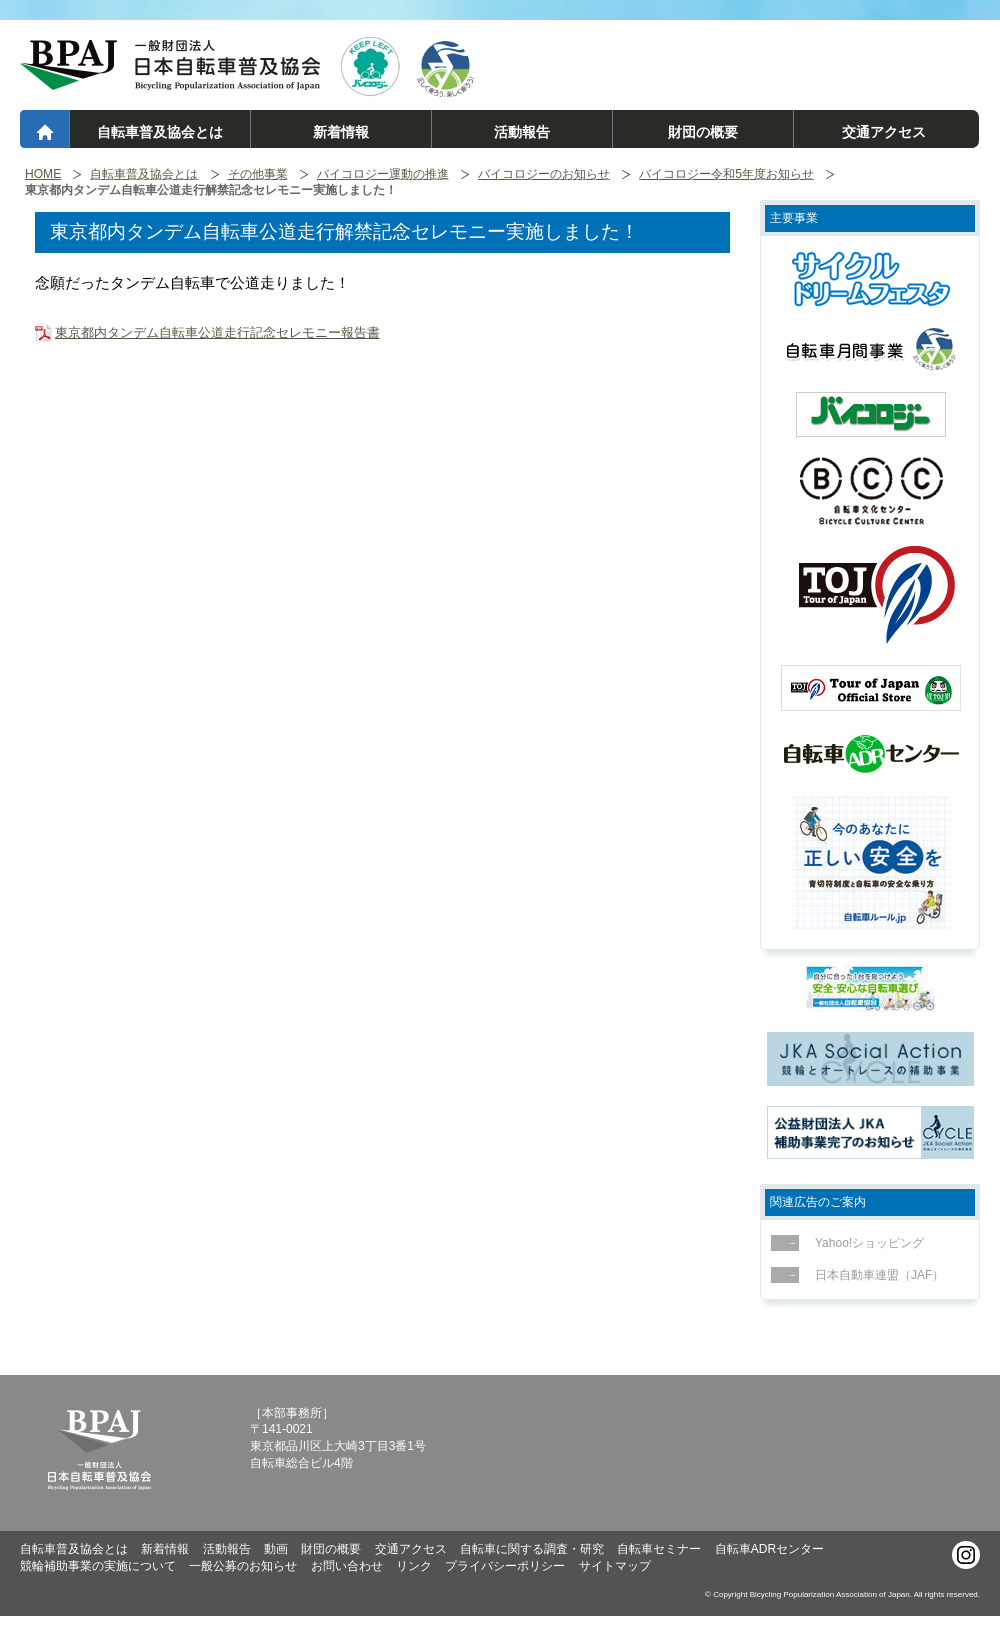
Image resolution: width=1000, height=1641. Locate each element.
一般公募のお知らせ (243, 1566)
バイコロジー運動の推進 (383, 174)
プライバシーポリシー (505, 1566)
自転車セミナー (659, 1549)
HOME (43, 174)
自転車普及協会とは (160, 132)
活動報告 (522, 132)
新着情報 (341, 132)
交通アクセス (884, 132)
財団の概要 (703, 132)
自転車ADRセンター (769, 1549)
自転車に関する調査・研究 (532, 1549)
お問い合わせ (347, 1566)
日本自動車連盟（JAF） (874, 1275)
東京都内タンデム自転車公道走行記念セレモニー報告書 (217, 332)
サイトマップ (615, 1566)
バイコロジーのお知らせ (544, 174)
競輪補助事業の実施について (98, 1566)
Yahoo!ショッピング (864, 1243)
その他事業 (258, 174)
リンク (414, 1566)
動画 (276, 1549)
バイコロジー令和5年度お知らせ (726, 174)
